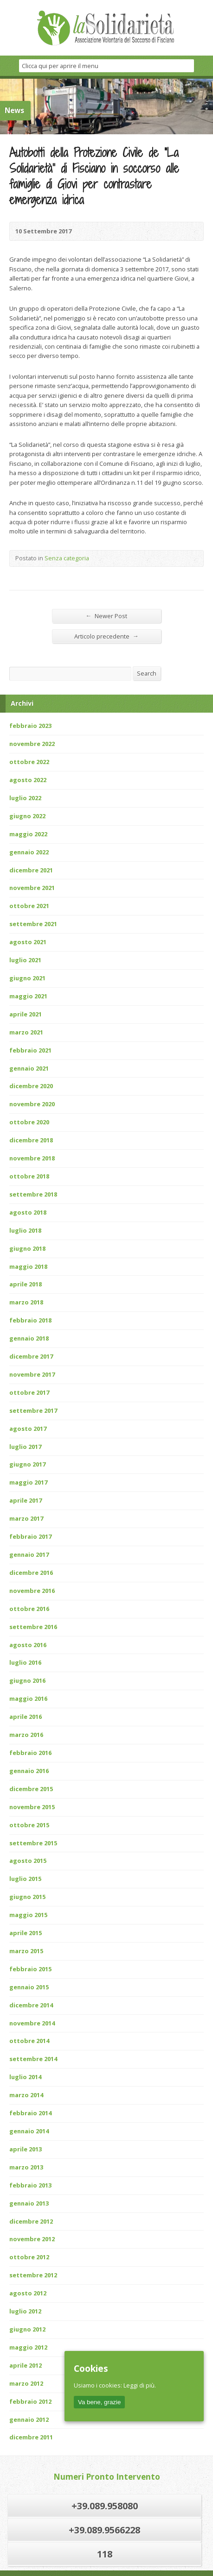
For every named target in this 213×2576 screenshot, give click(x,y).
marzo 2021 (26, 1032)
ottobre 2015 (29, 1825)
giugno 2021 (27, 978)
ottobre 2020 (29, 1122)
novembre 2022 (32, 744)
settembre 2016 (33, 1627)
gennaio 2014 (29, 2131)
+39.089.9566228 (104, 2530)
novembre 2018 (32, 1158)
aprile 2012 (25, 2365)
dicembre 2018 (31, 1140)
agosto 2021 (27, 942)
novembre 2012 (32, 2239)
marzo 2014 (26, 2095)
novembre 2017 (32, 1374)
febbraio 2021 (30, 1050)
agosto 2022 (27, 780)
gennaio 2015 (29, 1987)
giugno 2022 (27, 816)
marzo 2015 (26, 1951)
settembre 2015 (33, 1843)
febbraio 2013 (30, 2185)
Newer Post (107, 615)
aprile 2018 (25, 1284)
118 (104, 2554)
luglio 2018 (25, 1230)
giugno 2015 (27, 1897)
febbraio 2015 (30, 1969)
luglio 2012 (25, 2311)
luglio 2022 (25, 798)
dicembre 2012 (31, 2221)
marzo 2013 (26, 2167)
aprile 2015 (25, 1933)
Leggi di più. (139, 2385)
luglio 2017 (25, 1446)
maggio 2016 (28, 1698)
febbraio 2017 (30, 1536)
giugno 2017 (27, 1464)
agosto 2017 (27, 1428)
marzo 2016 (26, 1734)
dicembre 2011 (31, 2437)
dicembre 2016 (31, 1572)
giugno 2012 (27, 2329)
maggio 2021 (28, 996)
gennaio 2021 (29, 1068)
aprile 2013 (25, 2149)
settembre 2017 (33, 1410)
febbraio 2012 (30, 2401)
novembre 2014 (32, 2023)
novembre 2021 (32, 888)
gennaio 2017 (29, 1554)
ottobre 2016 (29, 1609)
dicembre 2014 (31, 2005)
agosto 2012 (27, 2293)
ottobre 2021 (29, 906)
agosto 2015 (27, 1860)
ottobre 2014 (29, 2041)
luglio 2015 (25, 1878)
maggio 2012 (28, 2347)
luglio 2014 (25, 2077)
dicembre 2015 (31, 1789)
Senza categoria (67, 558)
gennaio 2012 (29, 2419)
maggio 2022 (28, 834)
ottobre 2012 (29, 2257)
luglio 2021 (25, 960)
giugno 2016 (27, 1680)
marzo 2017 (26, 1518)
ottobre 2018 (29, 1176)
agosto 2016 (27, 1645)
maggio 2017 (28, 1482)
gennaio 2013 (29, 2203)
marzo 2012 (26, 2383)
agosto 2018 (27, 1212)
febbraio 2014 (30, 2113)
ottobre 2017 (29, 1392)
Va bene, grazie (99, 2402)
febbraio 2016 (30, 1753)
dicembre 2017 (31, 1356)
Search (146, 673)
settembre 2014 (33, 2059)
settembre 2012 (33, 2275)
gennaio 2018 (29, 1338)
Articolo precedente (106, 636)
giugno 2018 (27, 1248)
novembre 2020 (32, 1104)
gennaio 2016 (29, 1771)
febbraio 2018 (30, 1320)
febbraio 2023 (30, 725)
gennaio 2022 (29, 852)
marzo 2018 (26, 1302)
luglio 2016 (25, 1662)
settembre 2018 (33, 1194)
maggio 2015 (28, 1915)
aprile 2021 (25, 1014)
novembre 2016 (32, 1590)
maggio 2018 (28, 1266)
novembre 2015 (32, 1807)
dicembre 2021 (31, 870)
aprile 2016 (25, 1716)
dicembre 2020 (31, 1086)
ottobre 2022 (29, 762)
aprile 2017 (25, 1500)
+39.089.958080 (104, 2506)
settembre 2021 (33, 924)
